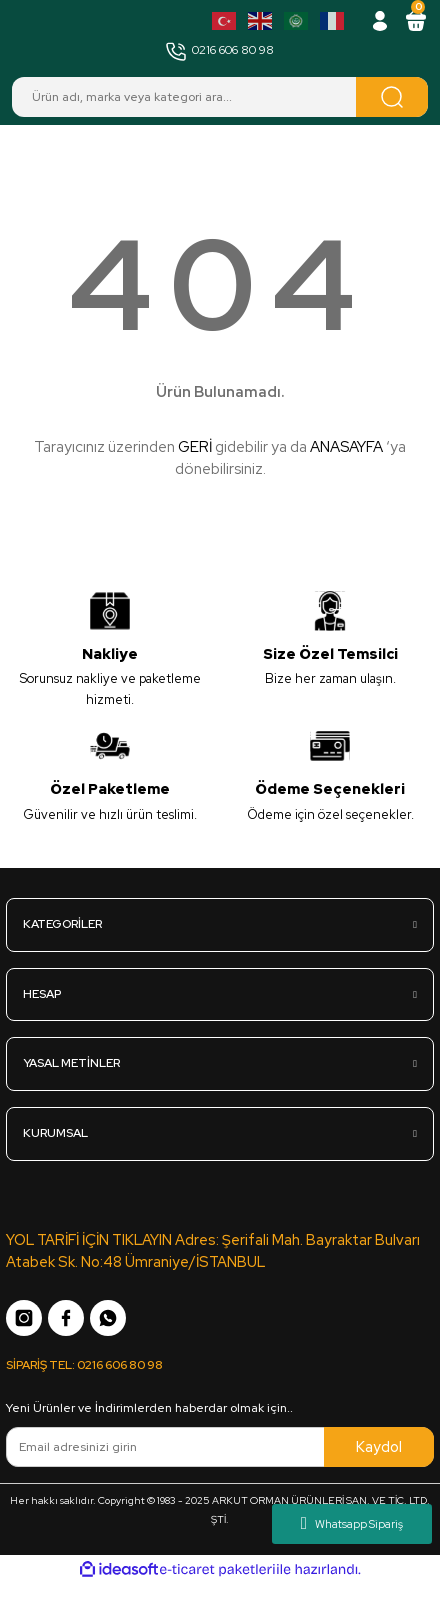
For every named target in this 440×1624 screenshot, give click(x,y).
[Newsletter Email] (220, 1447)
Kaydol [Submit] (379, 1446)
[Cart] (416, 21)
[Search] (220, 97)
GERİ (195, 447)
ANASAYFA (346, 447)
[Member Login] (380, 21)
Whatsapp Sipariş (352, 1524)
